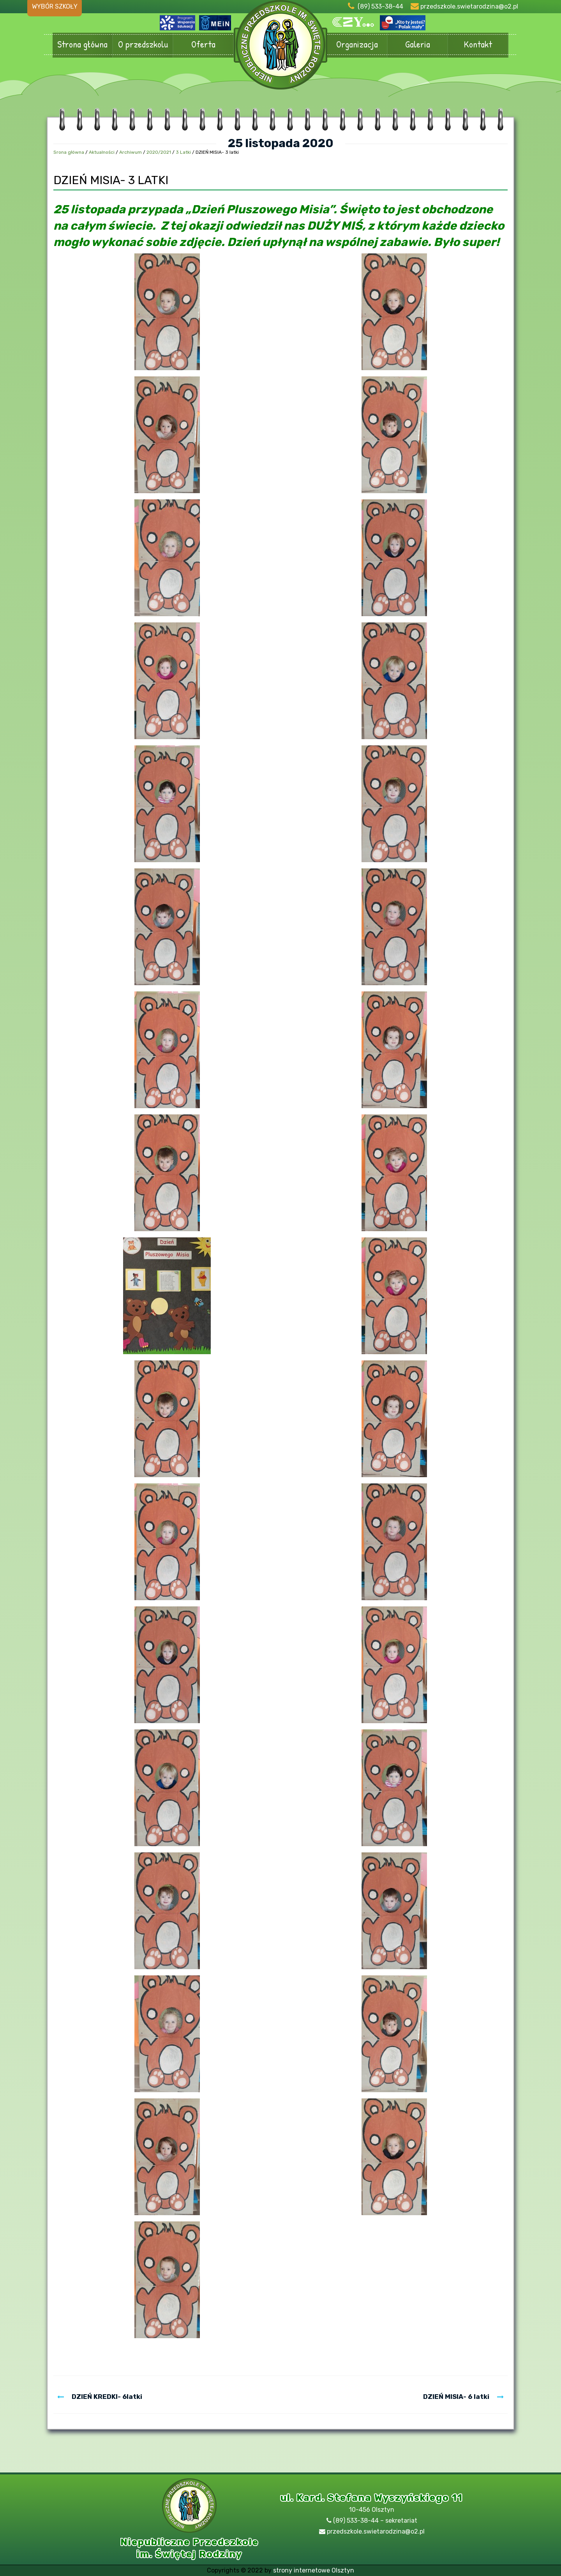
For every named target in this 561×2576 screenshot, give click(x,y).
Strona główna (82, 44)
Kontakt (478, 44)
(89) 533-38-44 (380, 6)
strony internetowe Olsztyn (313, 2570)
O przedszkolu (143, 44)
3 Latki (183, 152)
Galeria (417, 44)
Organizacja (357, 44)
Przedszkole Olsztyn (280, 48)
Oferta (203, 44)
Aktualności (102, 152)
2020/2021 (158, 152)
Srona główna (68, 152)
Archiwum (130, 152)
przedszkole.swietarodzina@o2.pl (469, 6)
